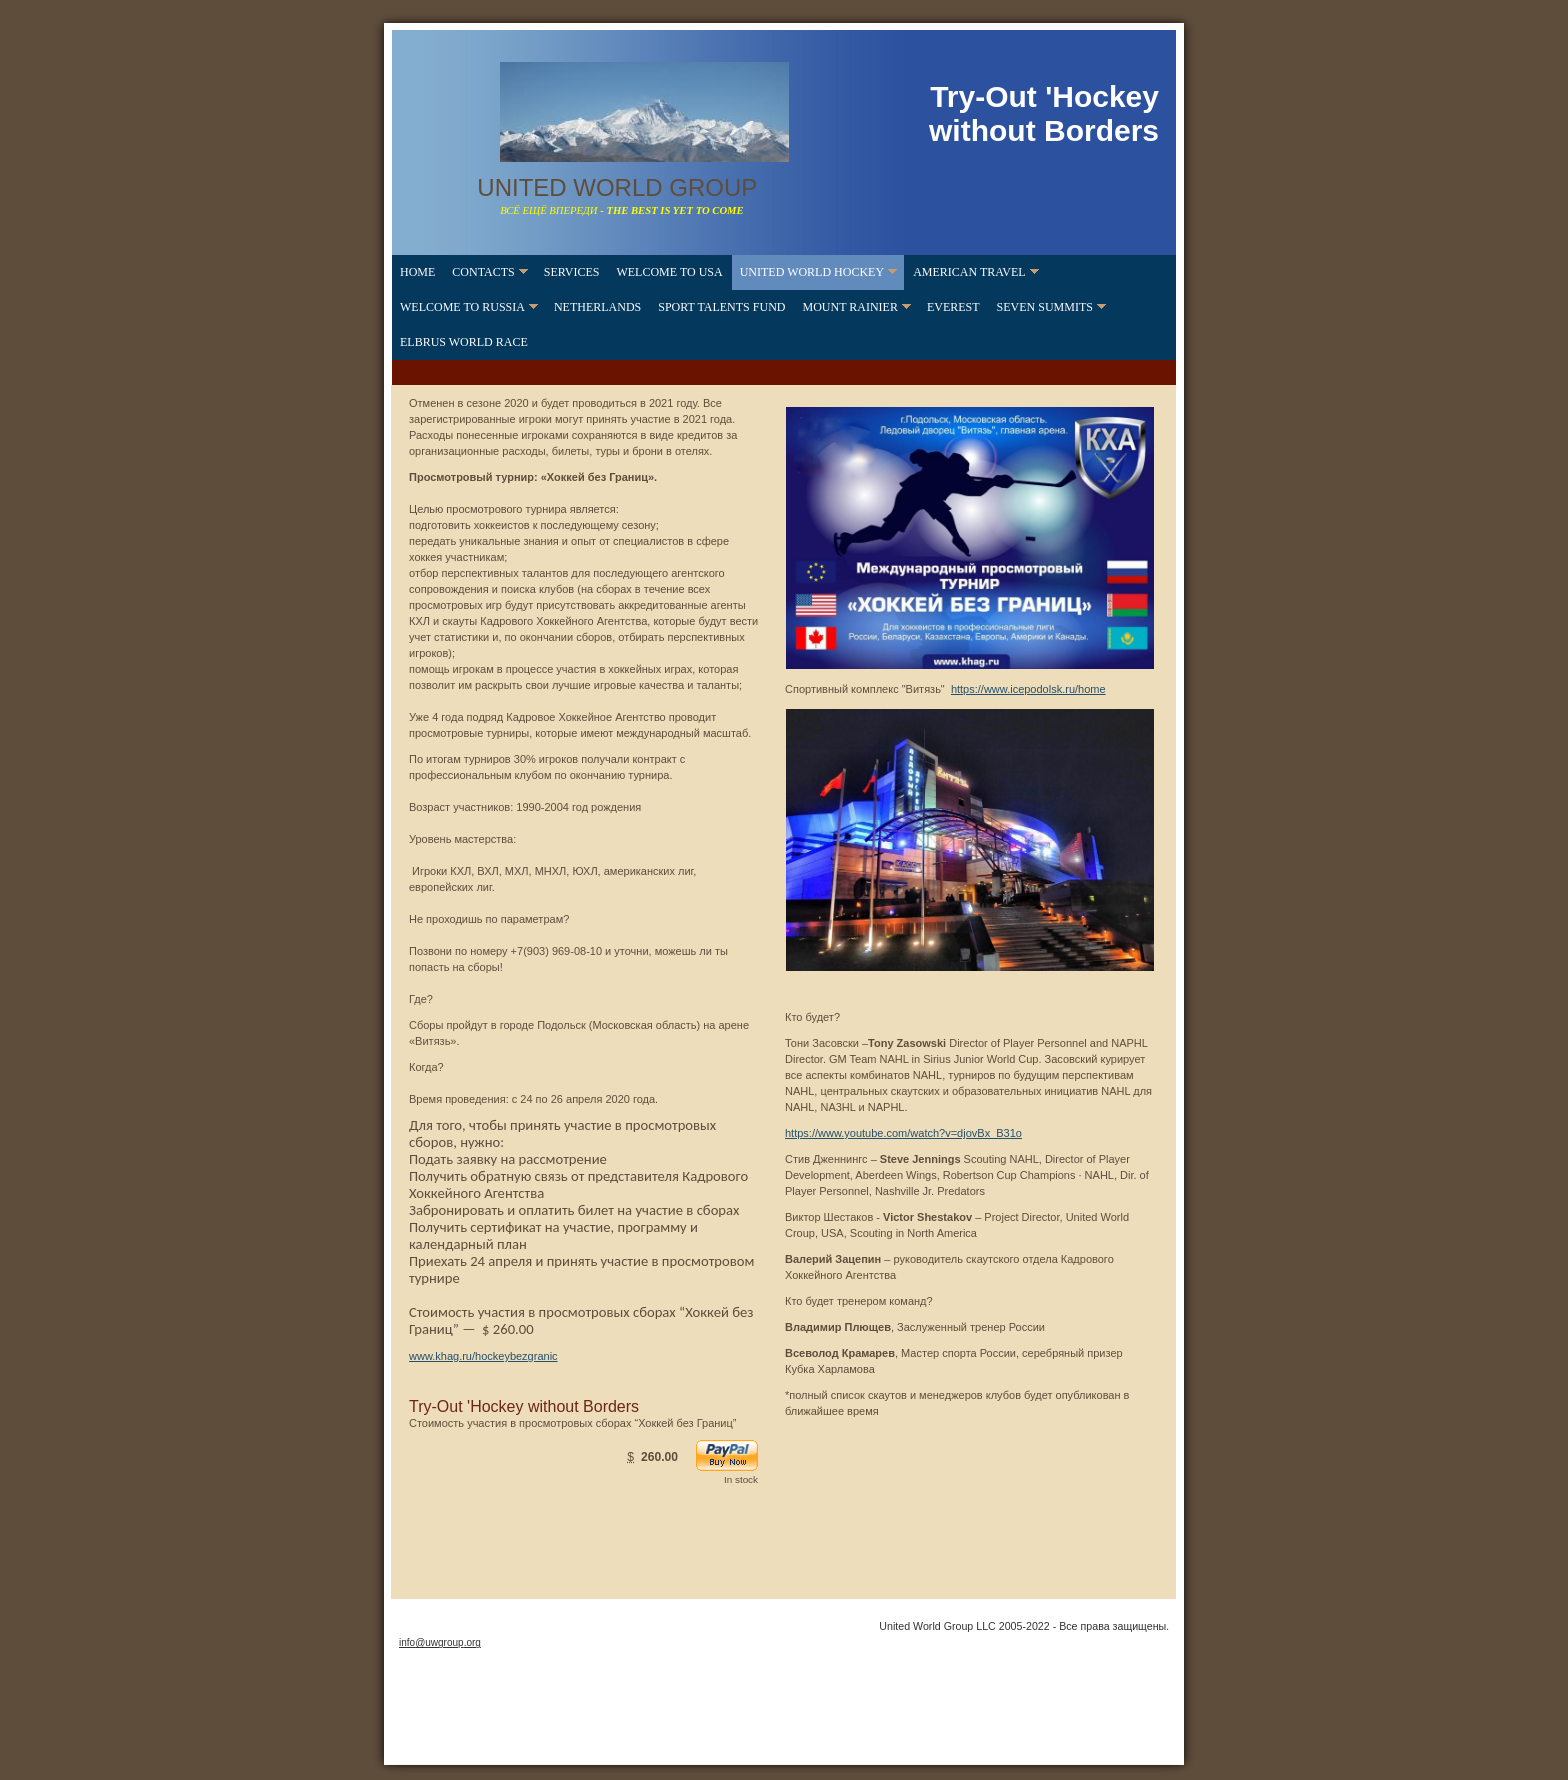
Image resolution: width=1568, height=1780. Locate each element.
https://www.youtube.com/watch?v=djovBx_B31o (903, 1133)
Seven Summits (1045, 307)
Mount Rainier (849, 307)
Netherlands (597, 307)
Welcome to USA (669, 272)
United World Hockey (812, 272)
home (417, 272)
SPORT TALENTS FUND (721, 307)
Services (572, 272)
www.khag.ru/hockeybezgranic (483, 1356)
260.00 (659, 1457)
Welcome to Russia (462, 307)
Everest (953, 307)
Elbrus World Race (464, 342)
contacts (483, 272)
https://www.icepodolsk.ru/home (1028, 689)
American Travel (969, 272)
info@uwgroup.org (440, 1642)
